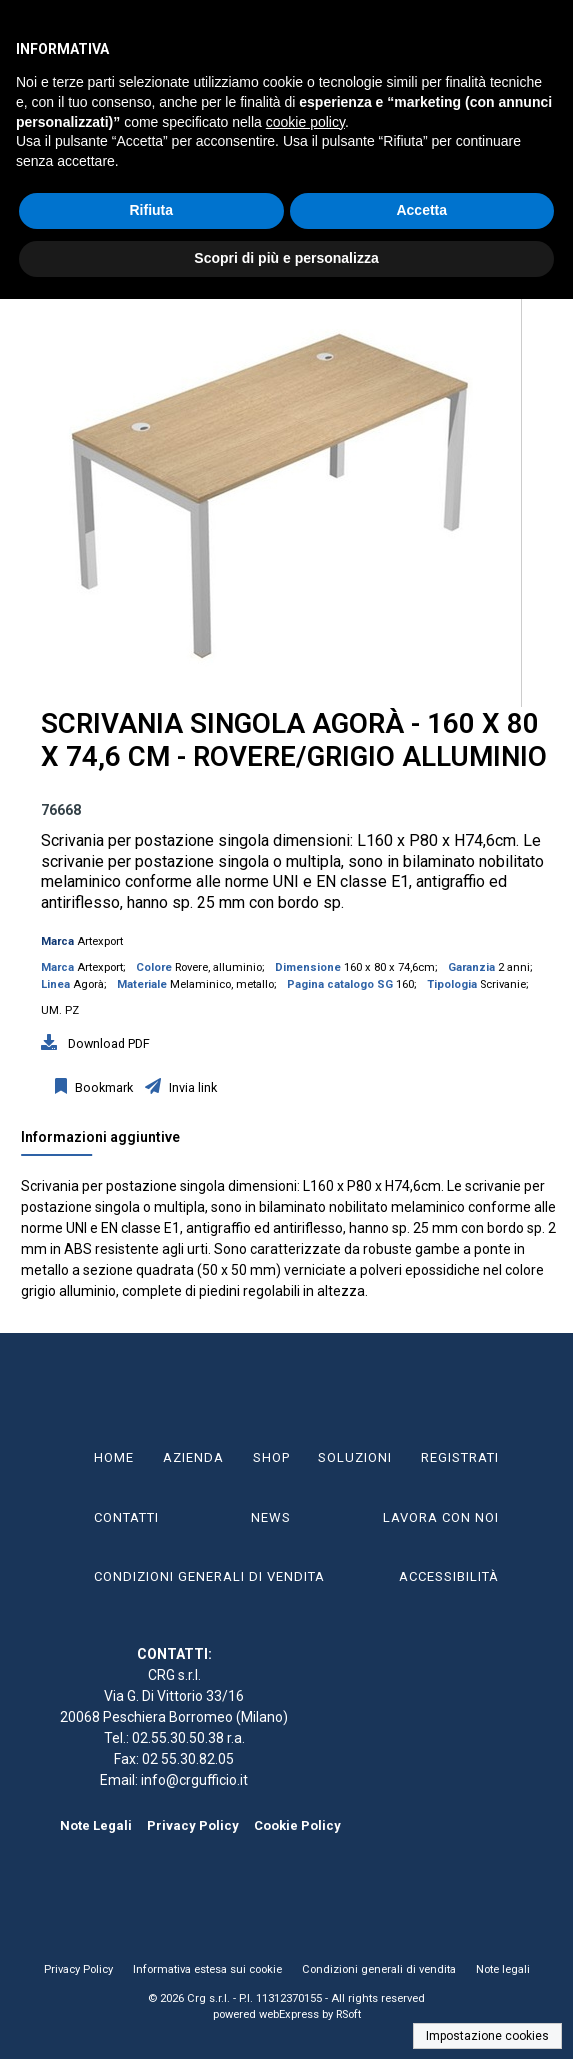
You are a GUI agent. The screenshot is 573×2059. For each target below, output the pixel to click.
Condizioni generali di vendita (379, 1969)
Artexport (100, 941)
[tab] (110, 1142)
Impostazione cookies (487, 2036)
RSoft (348, 2014)
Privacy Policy (193, 1825)
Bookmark (102, 1087)
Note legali (503, 1969)
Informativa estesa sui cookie (207, 1969)
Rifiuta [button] (151, 210)
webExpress (289, 2014)
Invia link (191, 1087)
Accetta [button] (421, 210)
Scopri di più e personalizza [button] (286, 258)
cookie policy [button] (305, 122)
